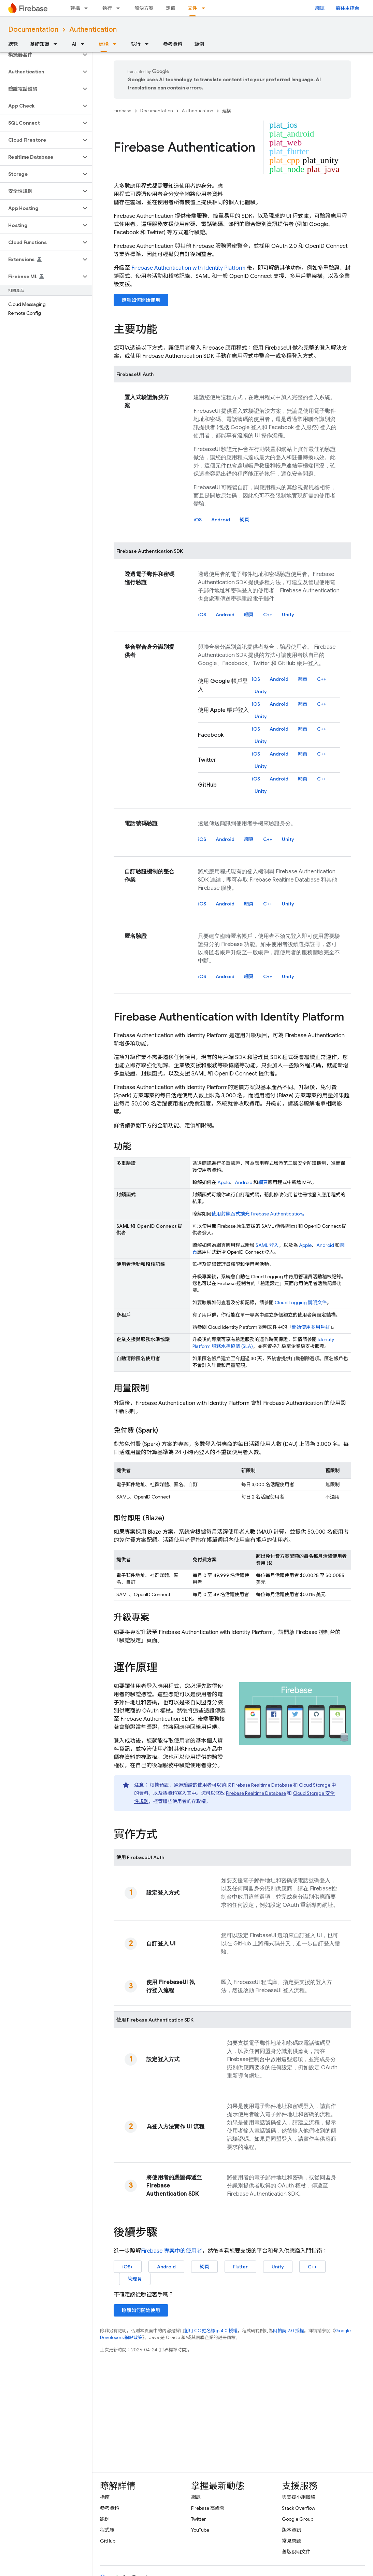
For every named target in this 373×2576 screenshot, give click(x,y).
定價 (170, 8)
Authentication (93, 29)
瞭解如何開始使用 (141, 300)
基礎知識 (39, 44)
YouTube (200, 2530)
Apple (223, 1182)
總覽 (13, 44)
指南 (105, 2497)
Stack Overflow (298, 2508)
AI (74, 44)
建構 (75, 8)
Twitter (198, 2519)
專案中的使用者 (171, 2251)
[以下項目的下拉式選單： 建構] (88, 8)
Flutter (240, 2267)
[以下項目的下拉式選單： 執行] (120, 8)
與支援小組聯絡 (298, 2497)
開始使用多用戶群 (311, 1327)
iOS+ (127, 2267)
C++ (267, 614)
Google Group (297, 2519)
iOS (197, 520)
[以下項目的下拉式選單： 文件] (205, 8)
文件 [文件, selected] (192, 8)
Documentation (33, 29)
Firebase (122, 111)
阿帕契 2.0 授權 (288, 2331)
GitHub (107, 2541)
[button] (40, 54)
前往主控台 (347, 8)
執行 (107, 8)
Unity (288, 614)
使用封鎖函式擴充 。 (259, 1214)
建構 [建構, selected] (104, 44)
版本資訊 (291, 2530)
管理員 (135, 2279)
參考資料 (172, 44)
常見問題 (291, 2541)
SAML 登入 (267, 1245)
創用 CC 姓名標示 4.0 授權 (211, 2331)
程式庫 (107, 2530)
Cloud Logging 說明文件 (301, 1302)
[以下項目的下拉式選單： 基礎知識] (57, 44)
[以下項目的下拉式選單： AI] (84, 44)
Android (220, 520)
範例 (199, 44)
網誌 (320, 8)
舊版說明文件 (296, 2552)
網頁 (244, 520)
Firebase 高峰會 (208, 2508)
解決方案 (144, 8)
